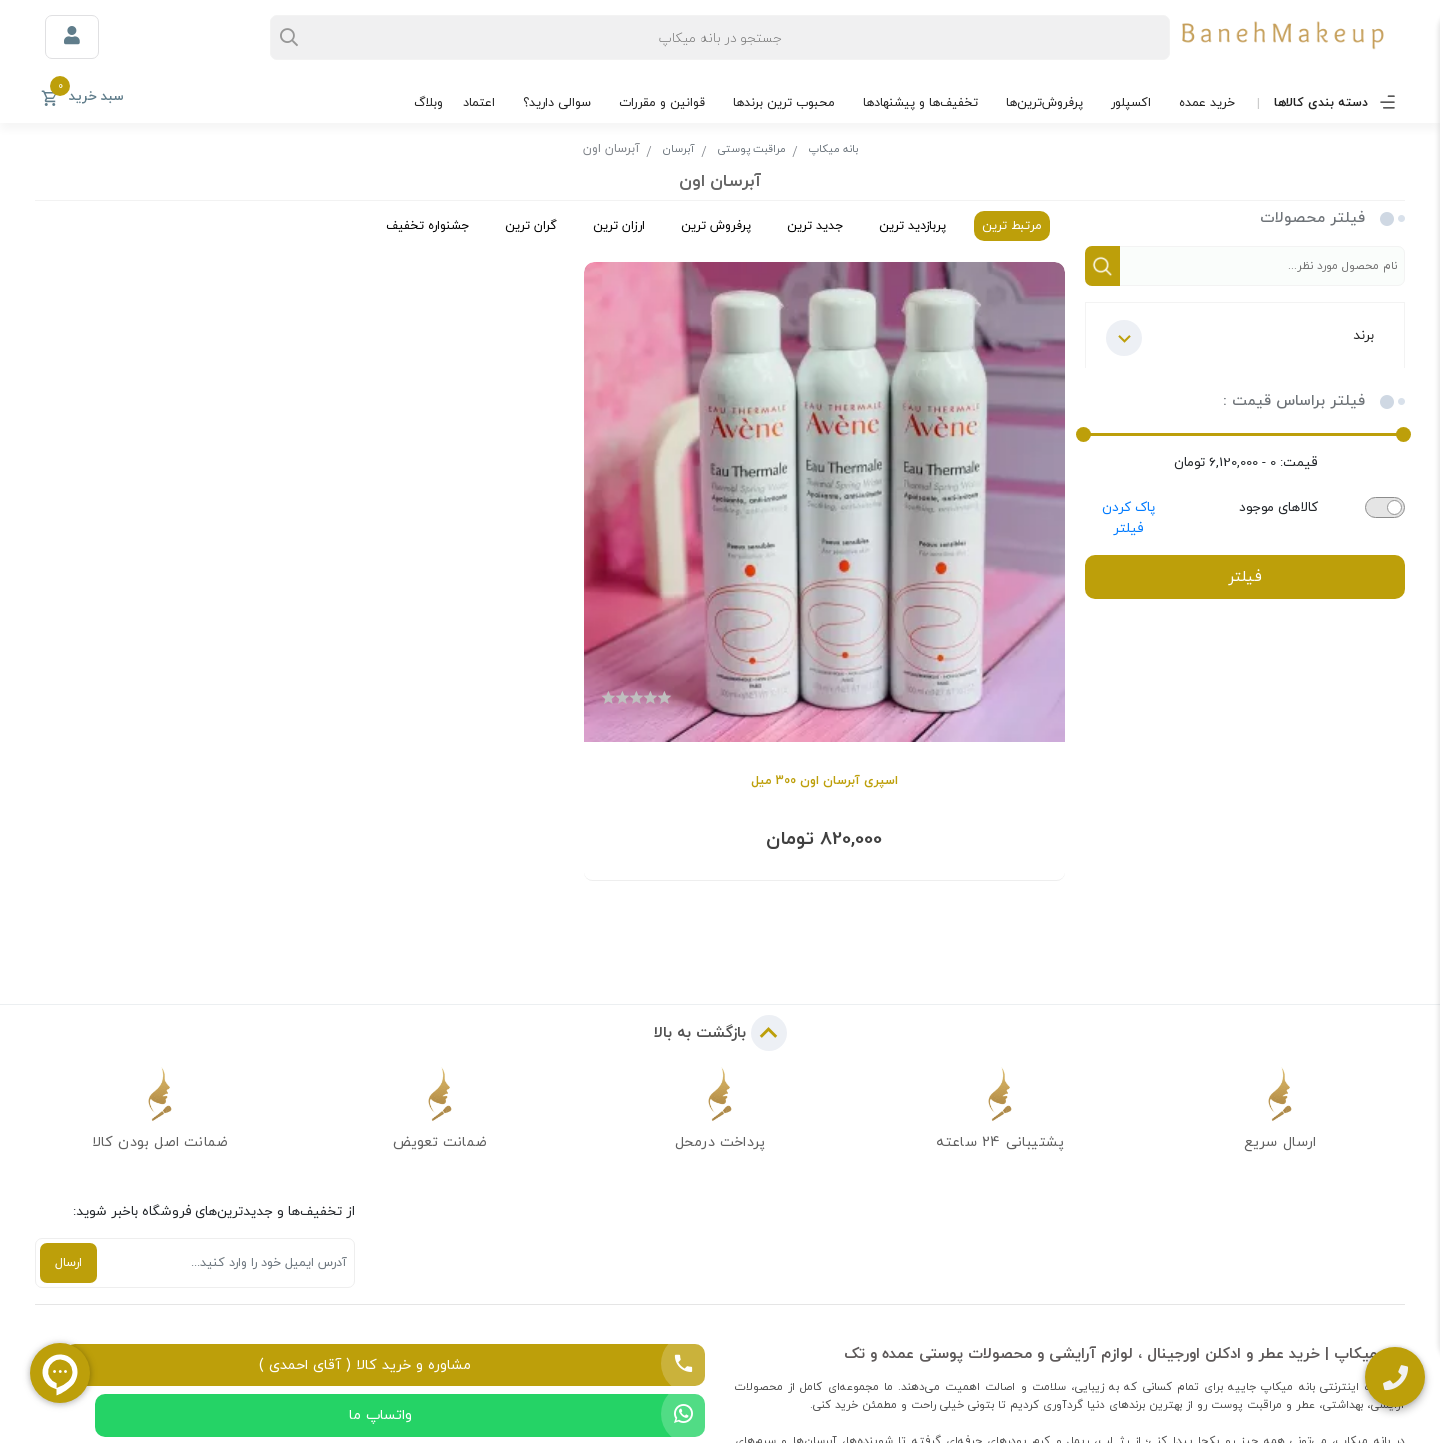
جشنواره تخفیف (407, 225)
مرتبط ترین (992, 225)
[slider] (1403, 434)
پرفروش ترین (696, 225)
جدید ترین (795, 225)
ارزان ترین (599, 225)
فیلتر (1245, 576)
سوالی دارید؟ (557, 102)
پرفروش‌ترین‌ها (1044, 102)
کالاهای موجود (1278, 507)
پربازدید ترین (892, 225)
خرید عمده (1207, 102)
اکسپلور (1131, 102)
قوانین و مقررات (662, 102)
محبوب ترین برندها (784, 102)
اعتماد (479, 102)
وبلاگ (428, 102)
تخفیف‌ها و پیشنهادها (920, 102)
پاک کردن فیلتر (1128, 518)
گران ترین (511, 225)
